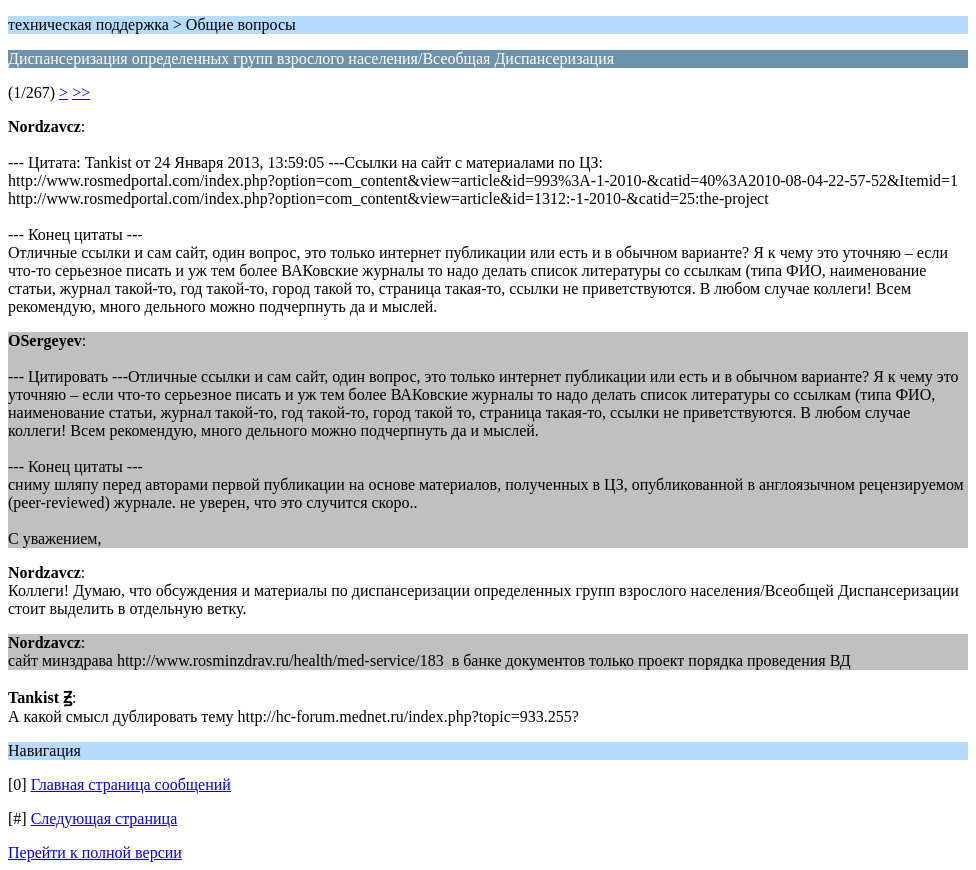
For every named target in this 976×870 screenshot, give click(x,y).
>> (81, 92)
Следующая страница (104, 818)
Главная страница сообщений (131, 784)
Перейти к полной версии (95, 852)
